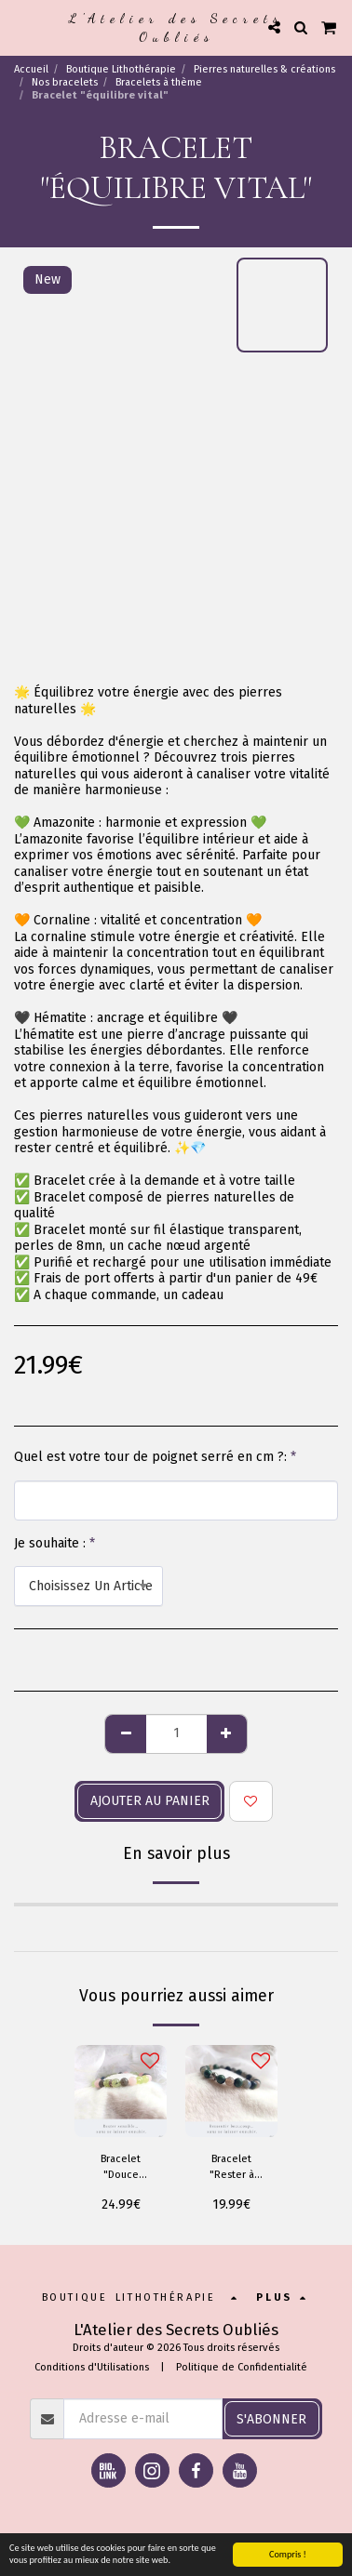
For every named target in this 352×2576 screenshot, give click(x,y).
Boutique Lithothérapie (121, 69)
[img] (120, 2091)
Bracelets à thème (158, 82)
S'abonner (271, 2419)
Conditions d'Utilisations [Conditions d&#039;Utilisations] (91, 2367)
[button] (20, 27)
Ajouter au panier (150, 1801)
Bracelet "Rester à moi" (232, 2168)
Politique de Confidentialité (241, 2367)
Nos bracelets (65, 82)
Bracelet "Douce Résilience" (120, 2168)
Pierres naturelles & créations (264, 69)
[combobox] (88, 1586)
